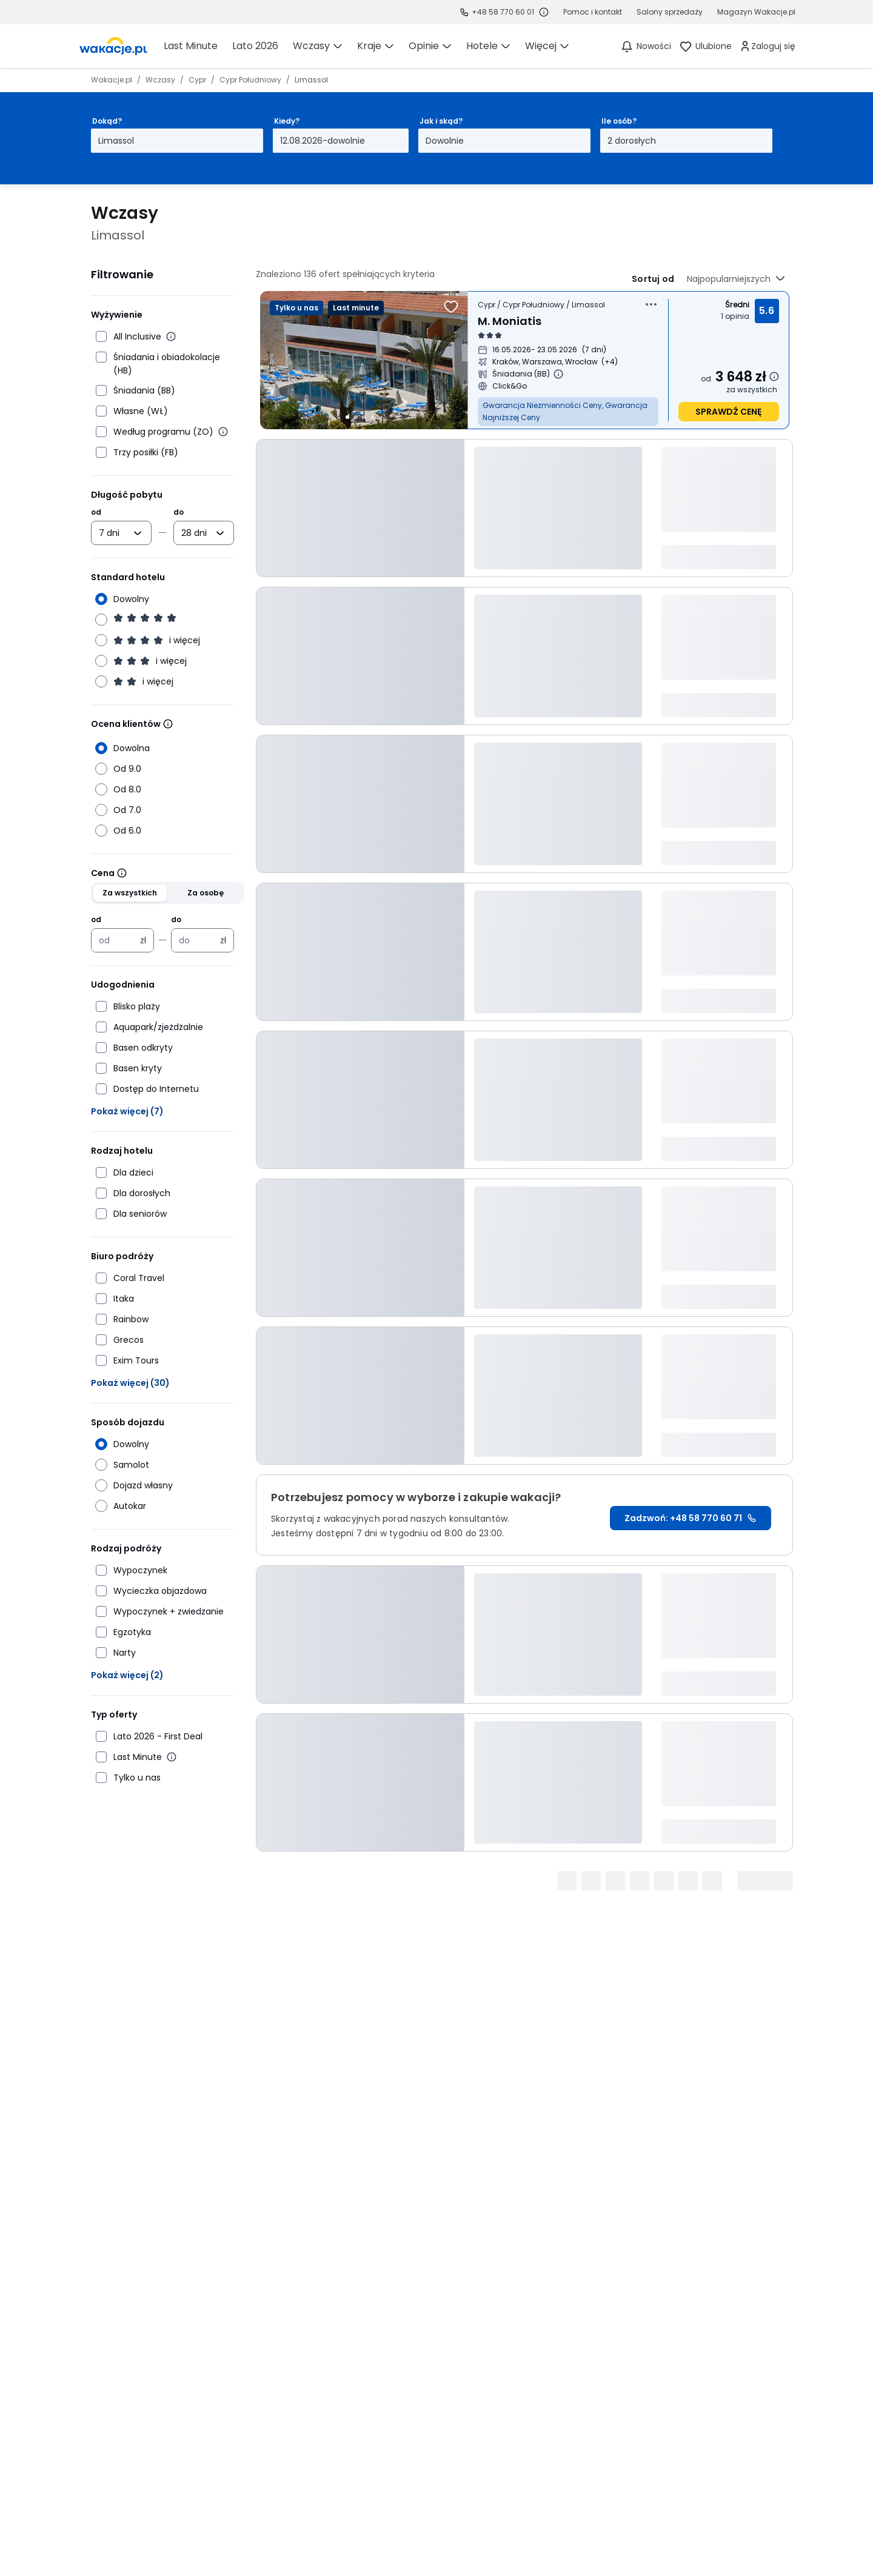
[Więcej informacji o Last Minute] (171, 1757)
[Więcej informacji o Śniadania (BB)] (558, 374)
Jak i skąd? (441, 121)
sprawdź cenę (728, 412)
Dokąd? (107, 121)
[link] (113, 46)
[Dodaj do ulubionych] (451, 307)
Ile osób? (619, 121)
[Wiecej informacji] (168, 724)
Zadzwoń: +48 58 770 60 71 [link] (690, 1518)
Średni (737, 304)
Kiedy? (286, 121)
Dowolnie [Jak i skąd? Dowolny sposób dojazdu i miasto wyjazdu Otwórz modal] (445, 141)
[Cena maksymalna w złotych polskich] (196, 940)
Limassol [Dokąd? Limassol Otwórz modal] (116, 141)
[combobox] (113, 533)
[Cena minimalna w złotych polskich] (116, 940)
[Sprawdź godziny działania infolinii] (544, 12)
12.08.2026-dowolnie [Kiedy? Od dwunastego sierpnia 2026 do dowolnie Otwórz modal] (322, 141)
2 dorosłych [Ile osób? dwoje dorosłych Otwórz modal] (631, 141)
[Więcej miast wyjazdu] (609, 362)
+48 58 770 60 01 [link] (503, 12)
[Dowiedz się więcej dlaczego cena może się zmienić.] (774, 376)
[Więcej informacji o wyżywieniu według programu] (223, 432)
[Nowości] (645, 46)
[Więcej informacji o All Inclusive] (171, 336)
